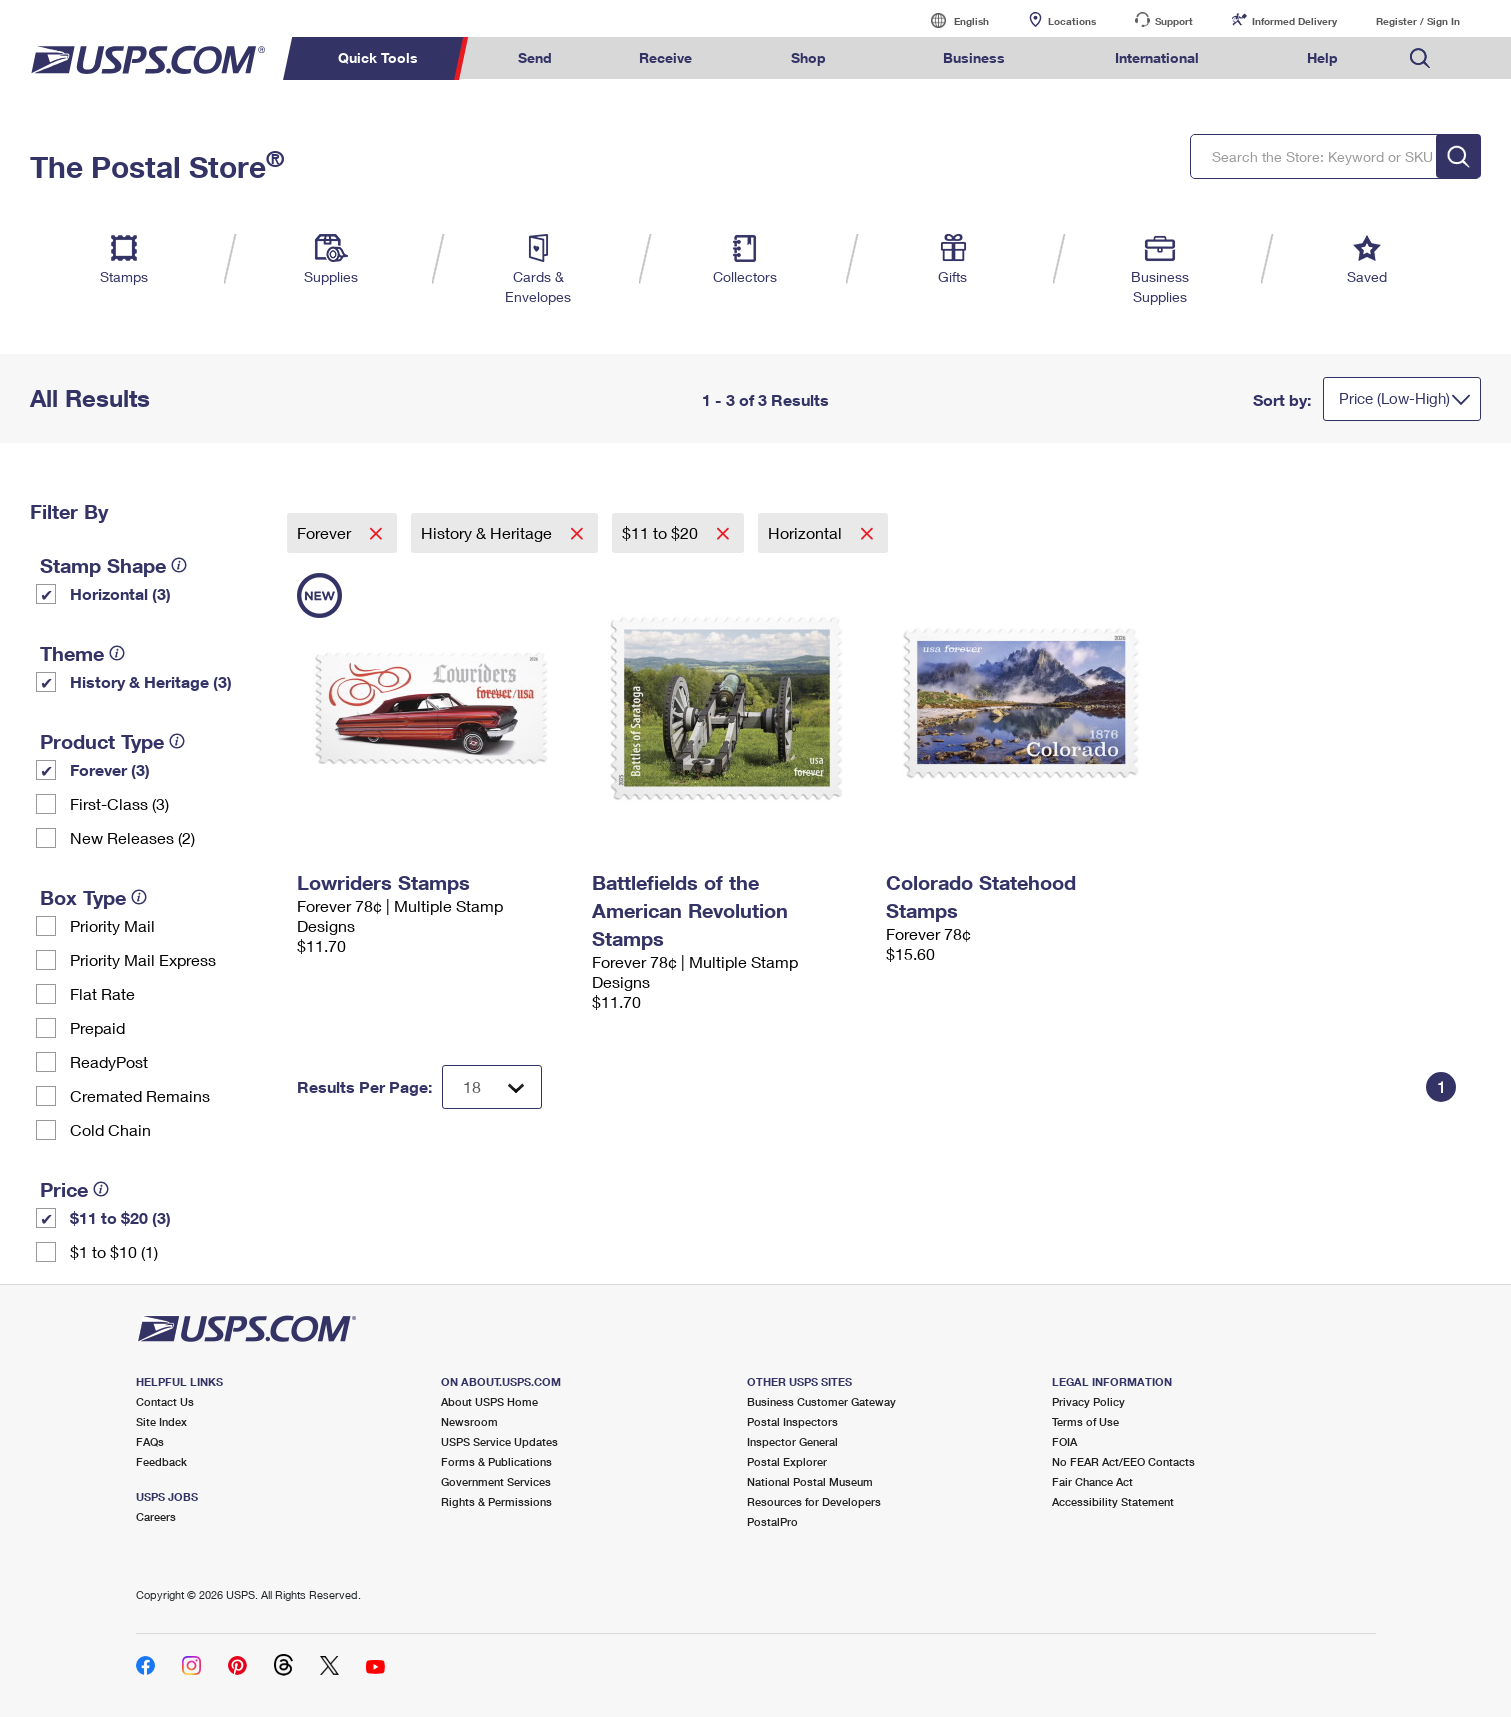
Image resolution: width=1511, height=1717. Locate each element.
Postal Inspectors (792, 1421)
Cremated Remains (140, 1095)
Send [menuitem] (535, 57)
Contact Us (165, 1401)
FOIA (1064, 1441)
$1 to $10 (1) (114, 1251)
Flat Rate (102, 993)
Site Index (161, 1421)
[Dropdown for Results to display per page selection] (492, 1087)
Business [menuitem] (974, 57)
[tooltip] (179, 565)
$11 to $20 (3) (120, 1217)
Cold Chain (110, 1129)
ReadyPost (109, 1061)
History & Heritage (488, 532)
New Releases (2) (132, 837)
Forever (326, 532)
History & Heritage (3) (151, 681)
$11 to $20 (662, 532)
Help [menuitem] (1322, 57)
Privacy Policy (1088, 1401)
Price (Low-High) (1394, 398)
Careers (156, 1516)
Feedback (161, 1461)
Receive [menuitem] (665, 57)
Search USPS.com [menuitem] (1420, 58)
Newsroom (469, 1421)
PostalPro (772, 1521)
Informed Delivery (1294, 21)
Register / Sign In (1418, 21)
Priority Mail (112, 925)
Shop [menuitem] (808, 57)
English (951, 20)
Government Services (496, 1481)
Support (1174, 21)
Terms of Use (1085, 1421)
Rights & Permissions (496, 1501)
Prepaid (97, 1027)
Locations (1072, 21)
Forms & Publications (496, 1461)
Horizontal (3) (120, 593)
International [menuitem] (1157, 57)
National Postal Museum (810, 1481)
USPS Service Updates (499, 1441)
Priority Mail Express (143, 959)
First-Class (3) (119, 803)
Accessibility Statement (1113, 1501)
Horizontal (807, 532)
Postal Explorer (787, 1461)
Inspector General (792, 1441)
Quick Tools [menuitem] (378, 57)
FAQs (150, 1441)
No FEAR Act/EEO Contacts (1123, 1461)
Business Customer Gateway (821, 1401)
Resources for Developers (814, 1501)
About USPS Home (489, 1401)
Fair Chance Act (1092, 1481)
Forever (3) (110, 769)
